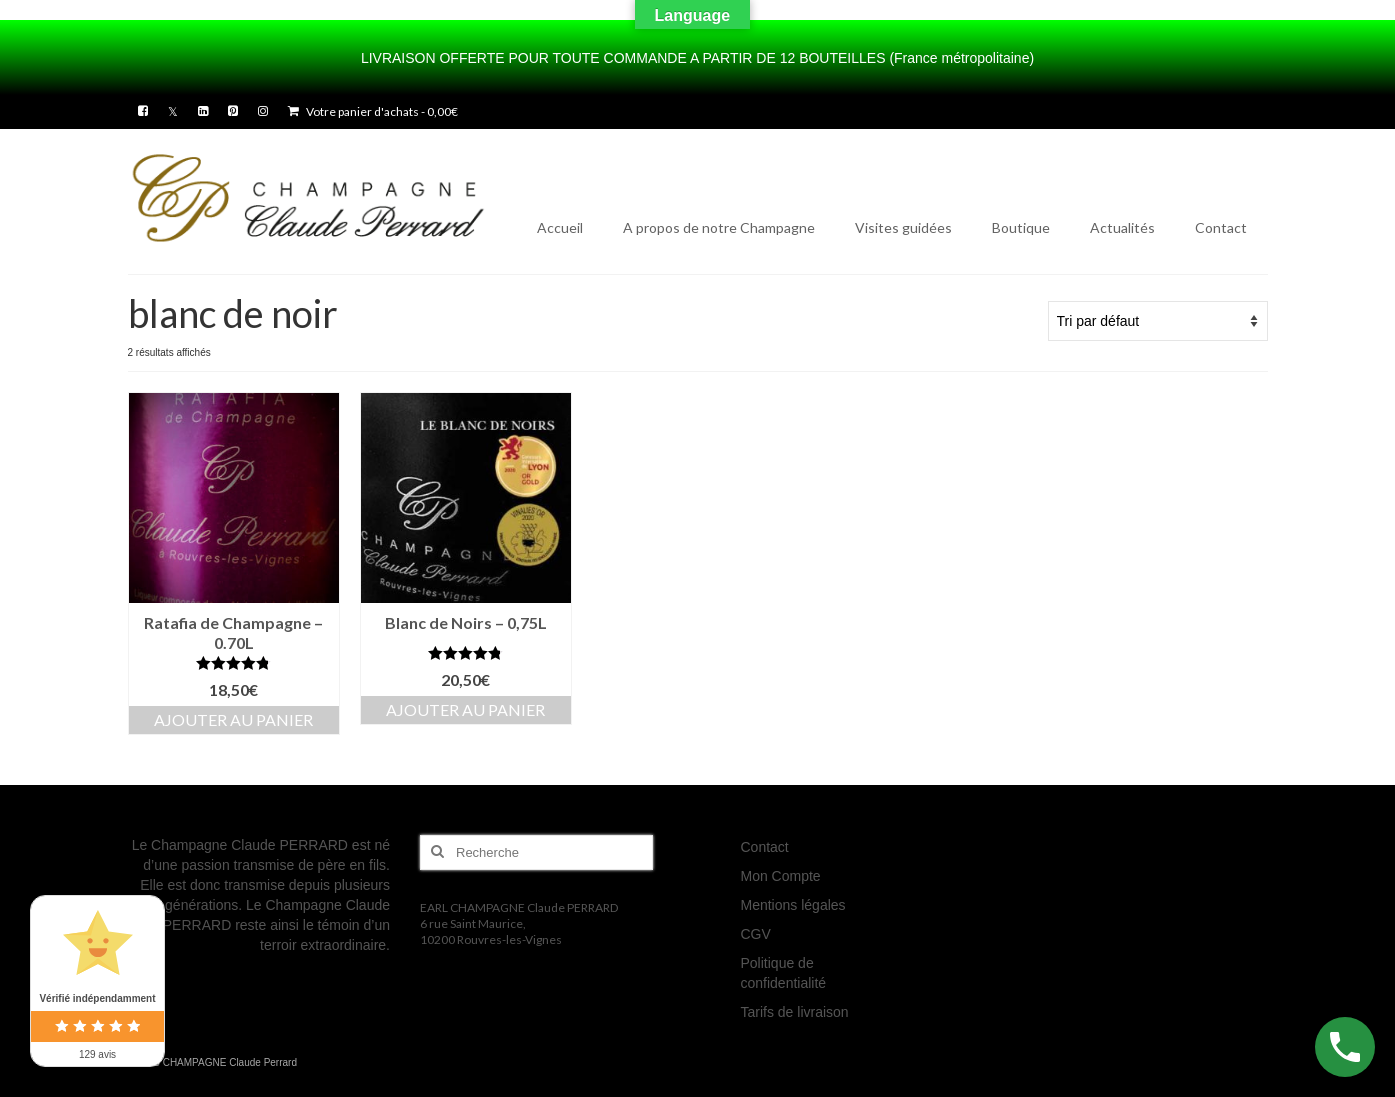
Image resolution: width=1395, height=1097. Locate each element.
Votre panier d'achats (373, 111)
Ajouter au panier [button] (233, 719)
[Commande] (1158, 321)
